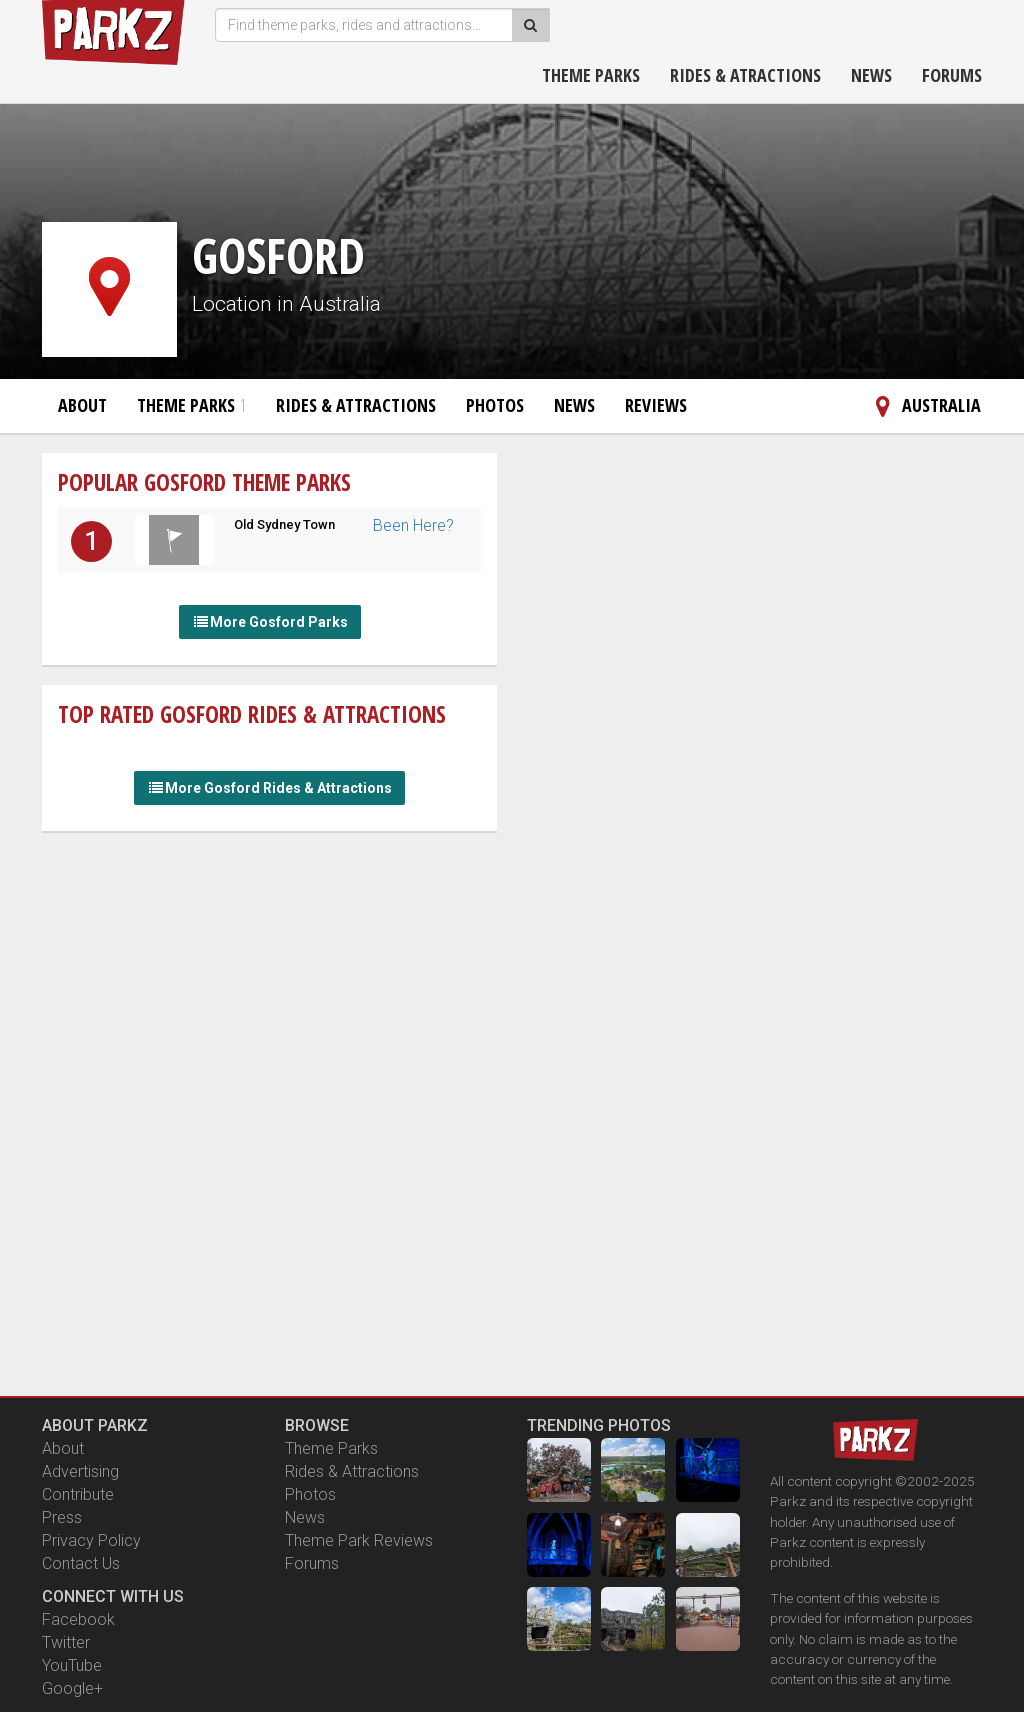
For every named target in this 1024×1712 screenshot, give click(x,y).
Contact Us (81, 1563)
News (871, 75)
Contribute (78, 1494)
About (82, 405)
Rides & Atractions (745, 75)
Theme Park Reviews (359, 1540)
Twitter (66, 1642)
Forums (952, 75)
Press (62, 1517)
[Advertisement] (270, 976)
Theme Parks (591, 75)
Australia (924, 405)
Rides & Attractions (356, 405)
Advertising (80, 1471)
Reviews (656, 405)
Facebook (78, 1619)
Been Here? (413, 525)
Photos (495, 405)
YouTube (72, 1665)
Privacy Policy (91, 1540)
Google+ (72, 1688)
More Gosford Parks (270, 622)
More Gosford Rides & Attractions (269, 788)
